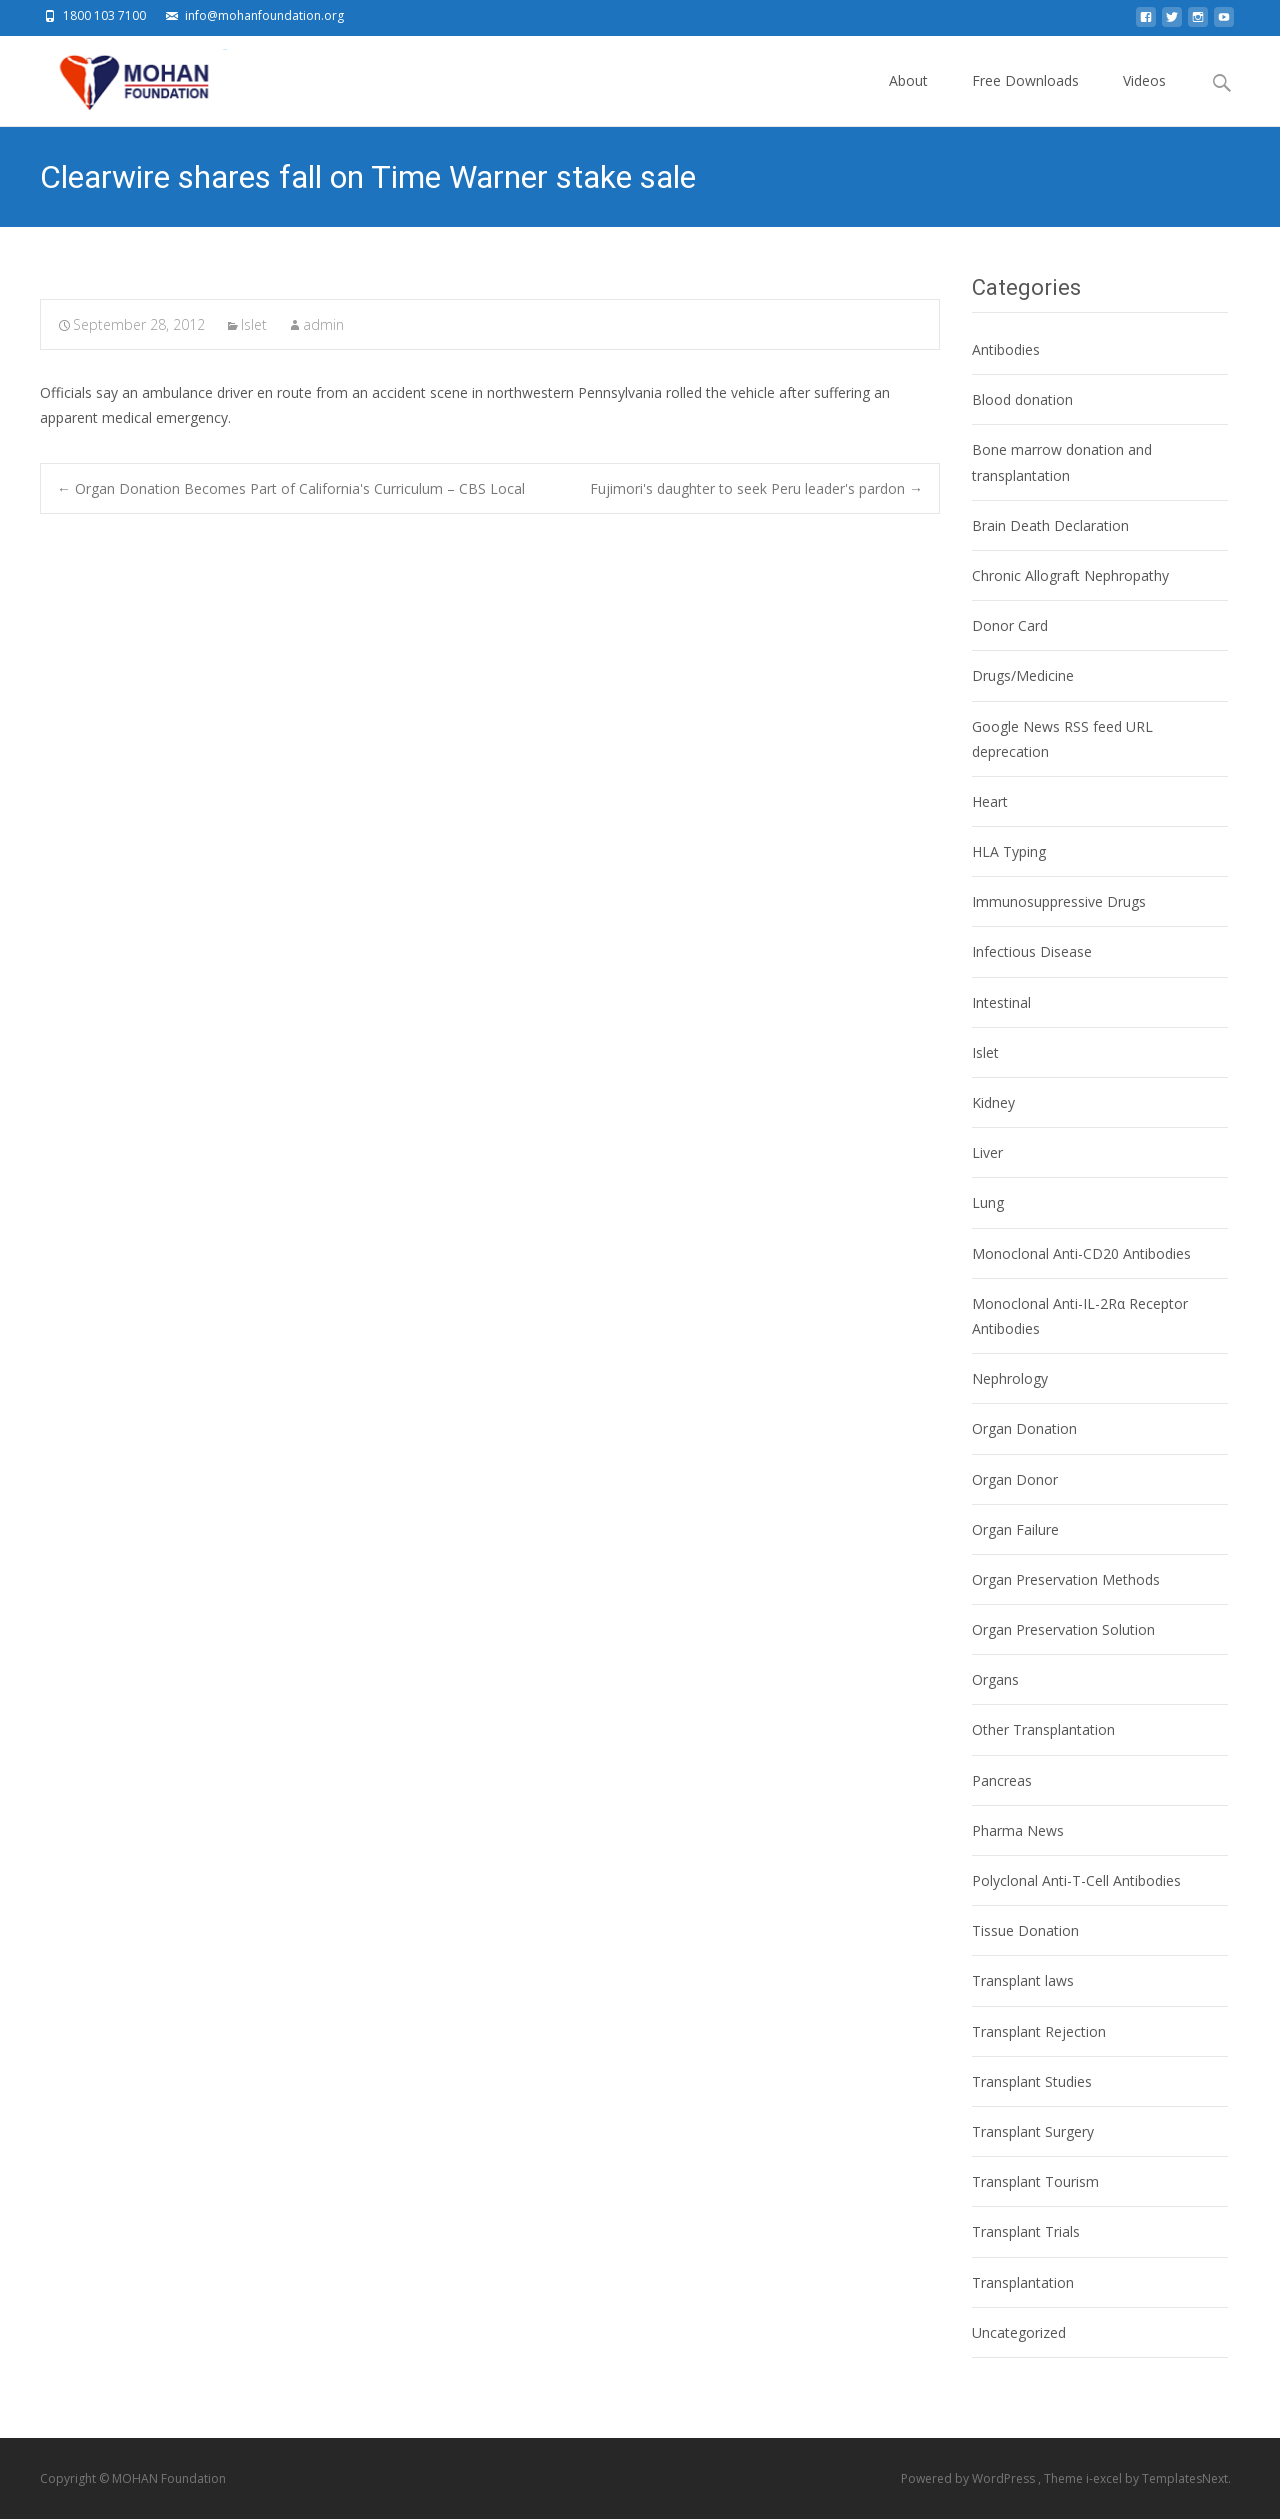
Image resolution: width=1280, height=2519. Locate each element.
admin (323, 324)
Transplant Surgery (1033, 2131)
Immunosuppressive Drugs (1059, 901)
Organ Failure (1015, 1529)
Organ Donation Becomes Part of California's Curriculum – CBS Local (291, 488)
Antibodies (1006, 349)
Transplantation (1023, 2282)
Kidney (993, 1102)
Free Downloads (1025, 98)
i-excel (1105, 2478)
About (908, 98)
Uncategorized (1019, 2332)
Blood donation (1022, 399)
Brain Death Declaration (1050, 525)
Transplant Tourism (1035, 2181)
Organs (995, 1679)
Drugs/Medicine (1023, 675)
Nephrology (1010, 1378)
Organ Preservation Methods (1066, 1579)
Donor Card (1010, 625)
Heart (990, 801)
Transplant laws (1023, 1980)
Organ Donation (1024, 1428)
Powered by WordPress (969, 2478)
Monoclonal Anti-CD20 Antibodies (1081, 1253)
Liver (987, 1152)
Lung (988, 1202)
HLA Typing (1009, 851)
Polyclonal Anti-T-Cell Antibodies (1076, 1880)
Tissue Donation (1025, 1930)
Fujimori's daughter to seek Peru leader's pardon (756, 488)
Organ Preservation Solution (1063, 1629)
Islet (254, 324)
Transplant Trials (1026, 2231)
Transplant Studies (1032, 2081)
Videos (1144, 98)
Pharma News (1018, 1830)
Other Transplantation (1043, 1729)
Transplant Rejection (1039, 2031)
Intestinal (1001, 1002)
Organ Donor (1015, 1479)
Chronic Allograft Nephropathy (1070, 575)
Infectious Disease (1032, 951)
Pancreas (1002, 1780)
